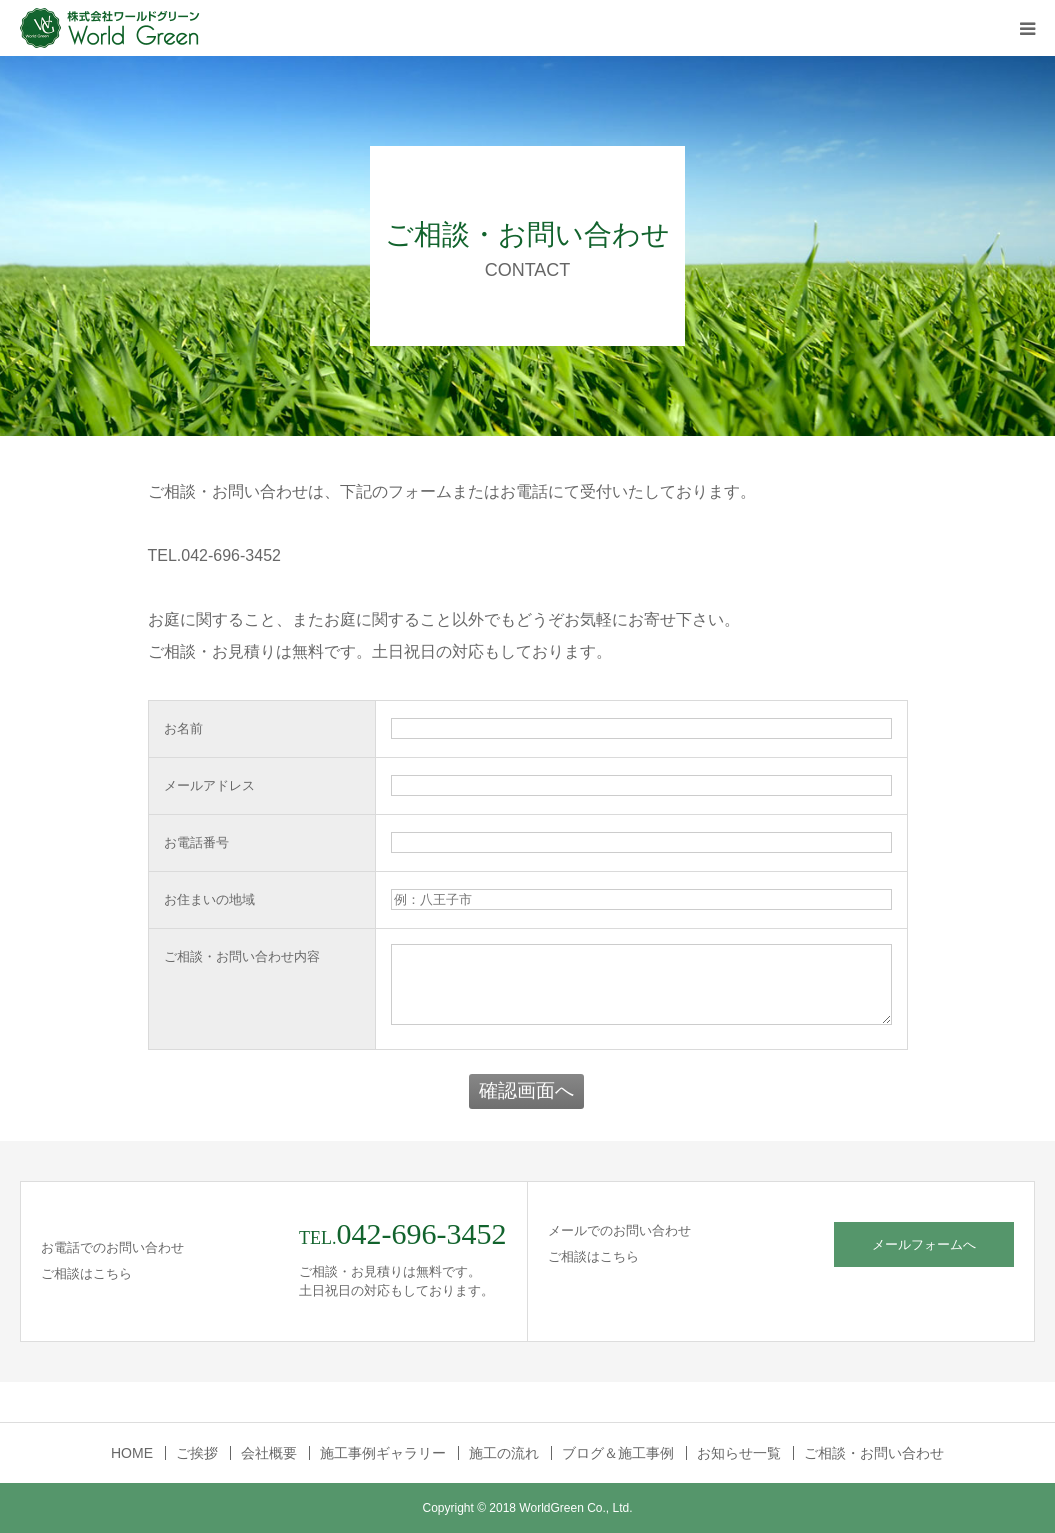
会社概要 (269, 1453)
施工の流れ (504, 1453)
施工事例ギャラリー (383, 1453)
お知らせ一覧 (739, 1453)
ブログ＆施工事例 (618, 1453)
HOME (132, 1453)
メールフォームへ (924, 1244)
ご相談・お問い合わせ (874, 1453)
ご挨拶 (197, 1453)
